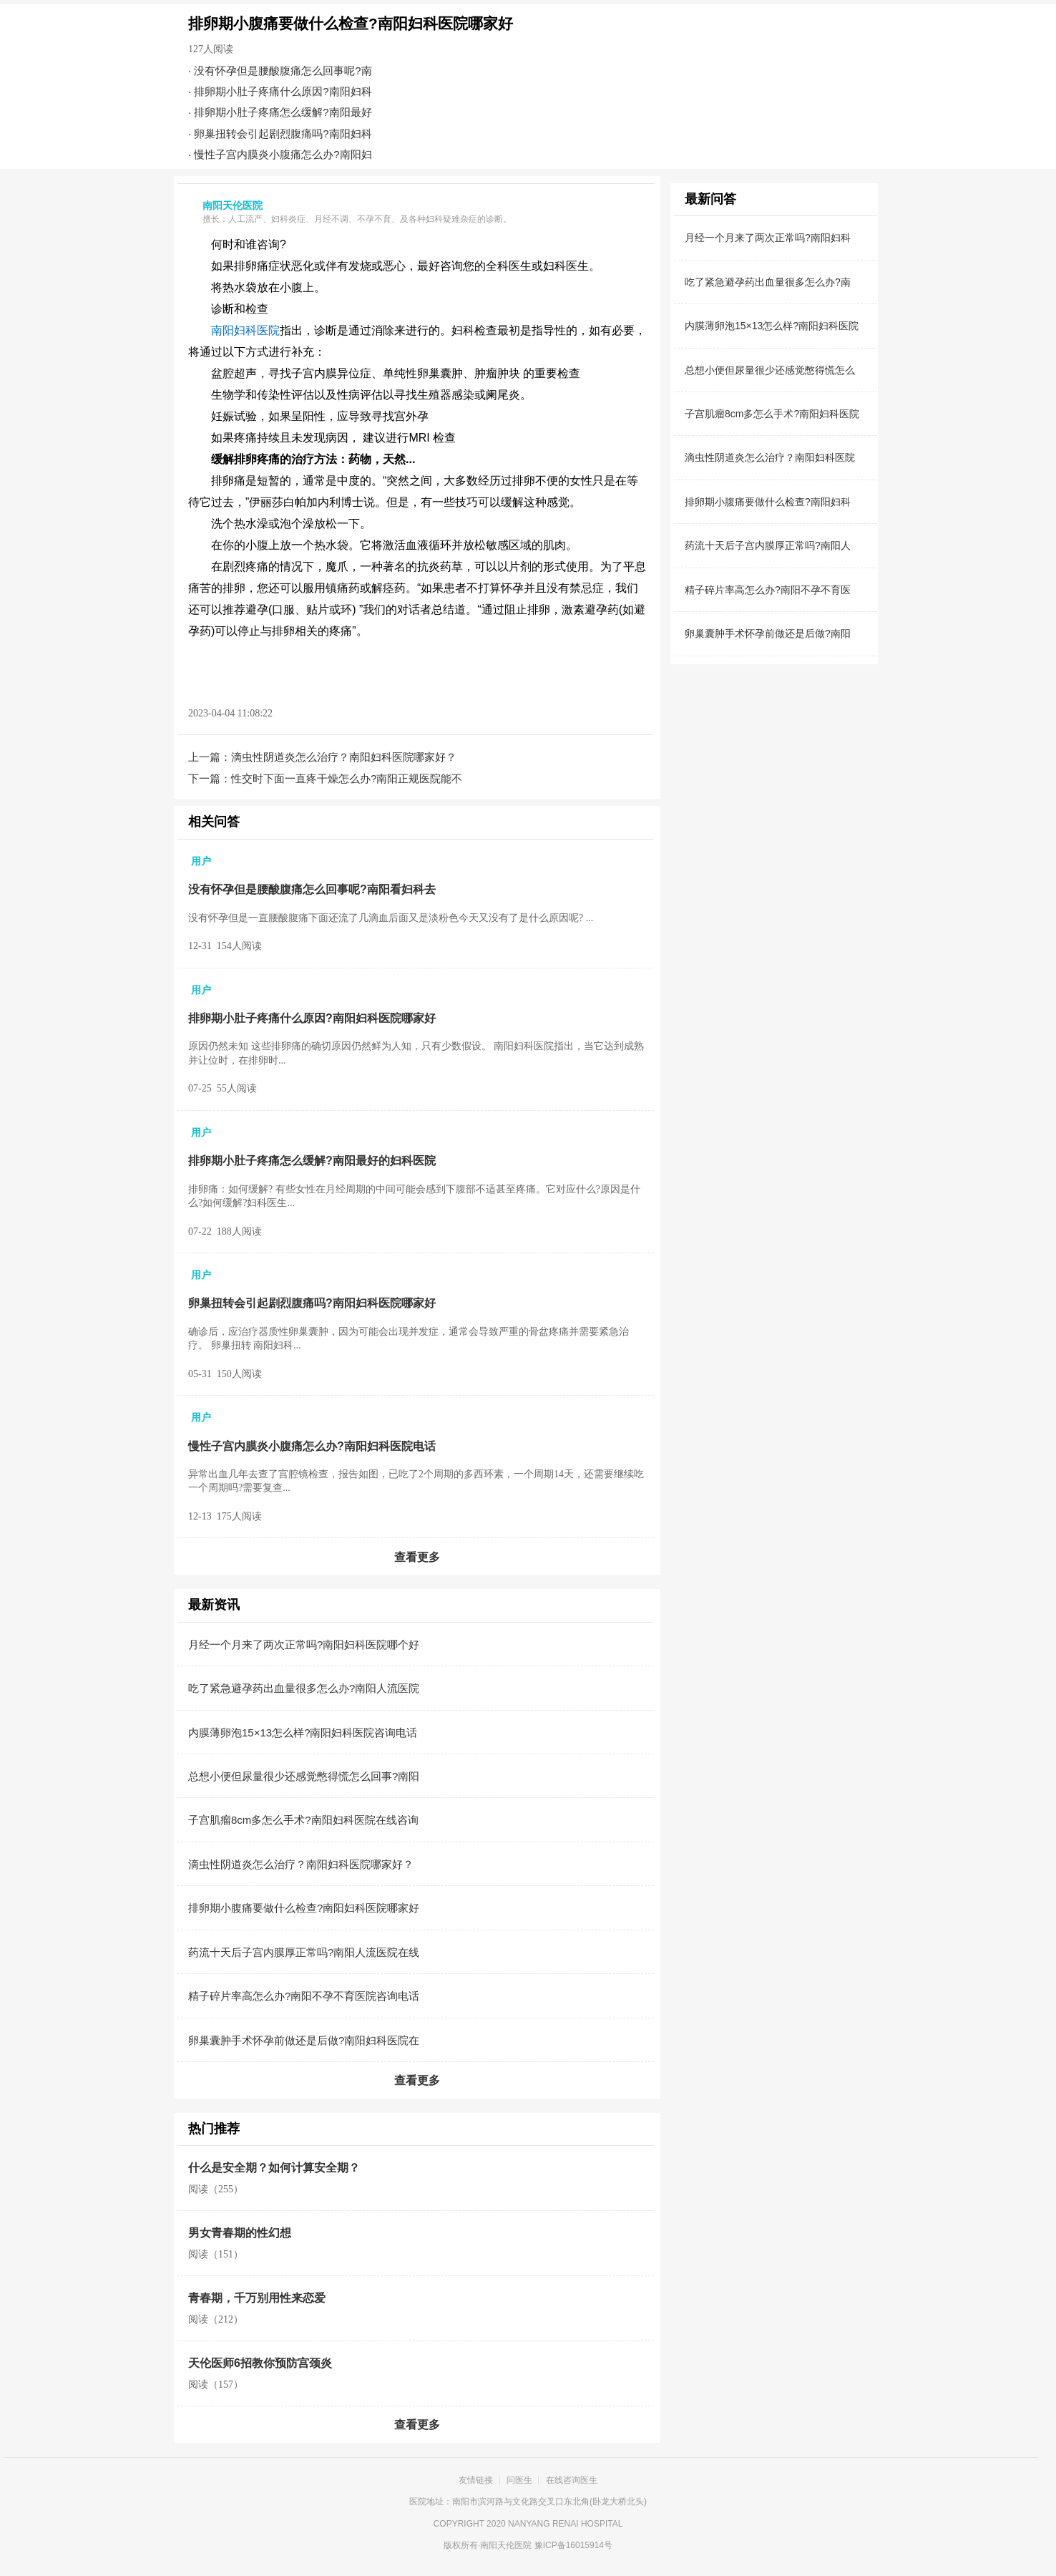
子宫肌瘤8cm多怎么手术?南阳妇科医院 (772, 413)
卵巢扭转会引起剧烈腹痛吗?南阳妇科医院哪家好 (312, 1303)
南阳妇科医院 (245, 330)
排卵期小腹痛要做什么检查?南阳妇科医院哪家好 (303, 1908)
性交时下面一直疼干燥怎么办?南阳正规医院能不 (346, 778)
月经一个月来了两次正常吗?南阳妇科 (768, 237)
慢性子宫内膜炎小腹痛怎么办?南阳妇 (282, 154)
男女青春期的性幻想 (239, 2233)
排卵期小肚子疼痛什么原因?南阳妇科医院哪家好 (312, 1018)
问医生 (519, 2480)
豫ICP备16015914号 (573, 2545)
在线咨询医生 (571, 2480)
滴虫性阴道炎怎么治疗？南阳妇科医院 (770, 457)
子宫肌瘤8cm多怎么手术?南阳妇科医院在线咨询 (303, 1820)
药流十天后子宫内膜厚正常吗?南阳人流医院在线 (303, 1952)
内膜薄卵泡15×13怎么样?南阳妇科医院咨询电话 (302, 1732)
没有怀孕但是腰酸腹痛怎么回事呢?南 (282, 70)
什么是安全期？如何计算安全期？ (274, 2168)
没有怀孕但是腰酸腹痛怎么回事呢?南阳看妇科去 (312, 889)
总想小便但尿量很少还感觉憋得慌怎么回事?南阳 (303, 1776)
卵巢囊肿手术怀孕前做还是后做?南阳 (768, 633)
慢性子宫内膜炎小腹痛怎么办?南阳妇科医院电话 (312, 1446)
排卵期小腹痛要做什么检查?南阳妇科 (768, 501)
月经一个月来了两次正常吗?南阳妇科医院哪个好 (303, 1644)
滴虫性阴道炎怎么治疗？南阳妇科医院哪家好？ (343, 757)
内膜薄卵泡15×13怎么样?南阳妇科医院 (772, 325)
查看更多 (417, 1557)
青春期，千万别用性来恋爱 (257, 2298)
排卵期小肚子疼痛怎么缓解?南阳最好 (282, 112)
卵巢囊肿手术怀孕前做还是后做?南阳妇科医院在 (303, 2040)
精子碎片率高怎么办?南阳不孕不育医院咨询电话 (303, 1996)
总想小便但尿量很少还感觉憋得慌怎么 (770, 370)
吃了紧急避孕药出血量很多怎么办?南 (768, 282)
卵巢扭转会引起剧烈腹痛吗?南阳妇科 (282, 133)
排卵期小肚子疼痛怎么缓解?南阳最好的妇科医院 (312, 1161)
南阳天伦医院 (506, 2545)
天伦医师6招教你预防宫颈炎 (260, 2363)
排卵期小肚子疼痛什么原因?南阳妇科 (282, 91)
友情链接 (476, 2480)
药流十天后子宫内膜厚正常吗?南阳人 (768, 545)
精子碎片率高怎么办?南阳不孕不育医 (768, 590)
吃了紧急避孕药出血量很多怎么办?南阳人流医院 (303, 1688)
